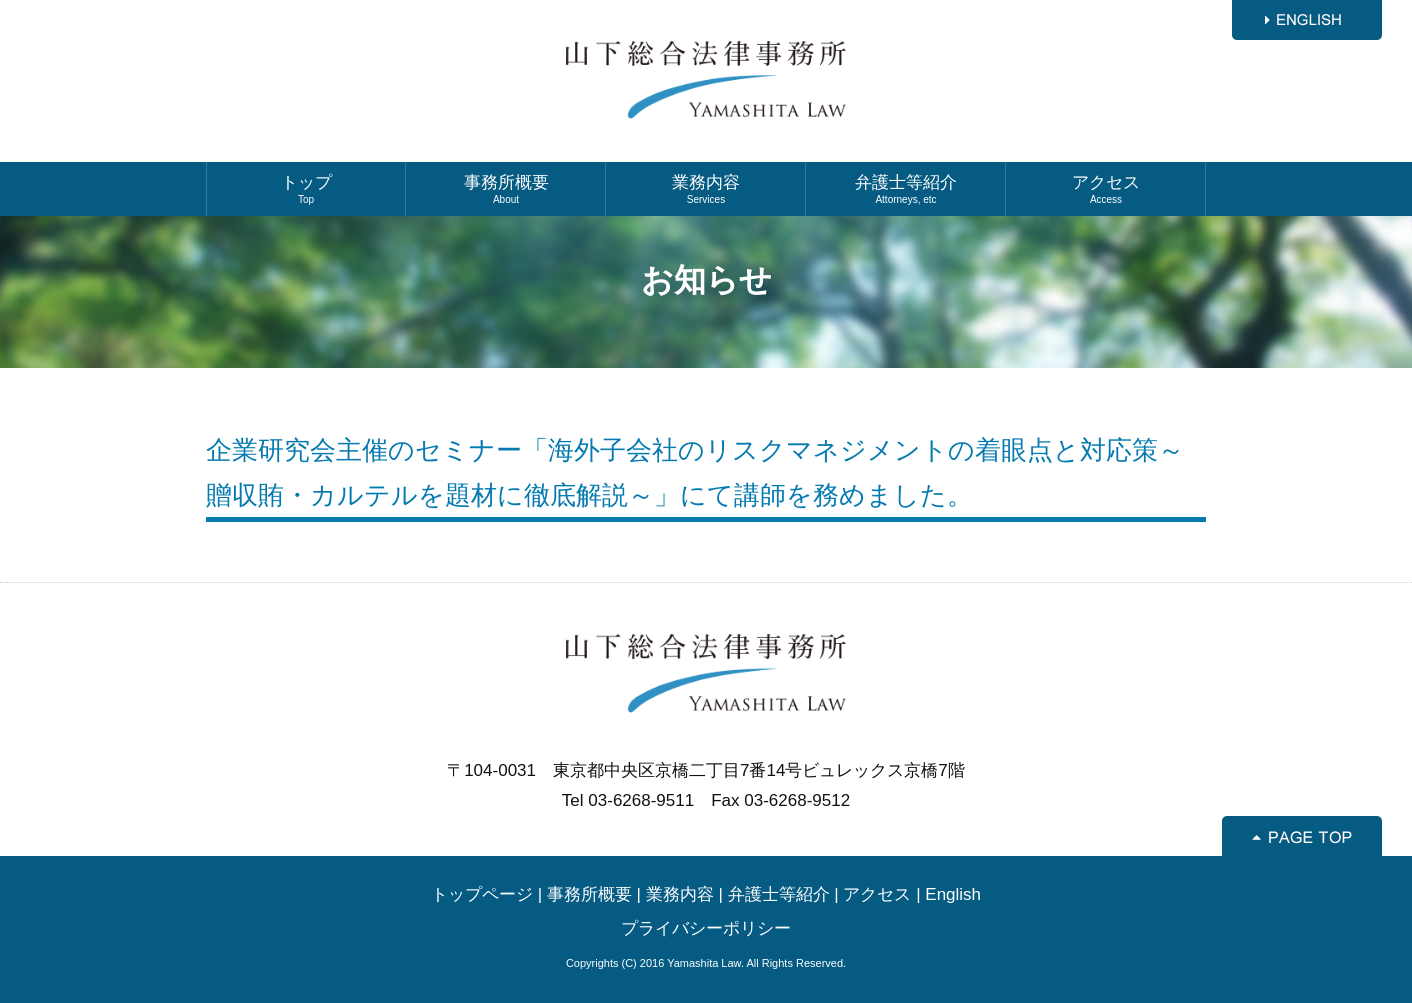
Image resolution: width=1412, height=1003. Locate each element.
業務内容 (706, 189)
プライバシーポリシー (706, 928)
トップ (306, 189)
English (953, 894)
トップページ (482, 894)
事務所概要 (506, 189)
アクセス (1106, 189)
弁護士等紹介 (906, 189)
